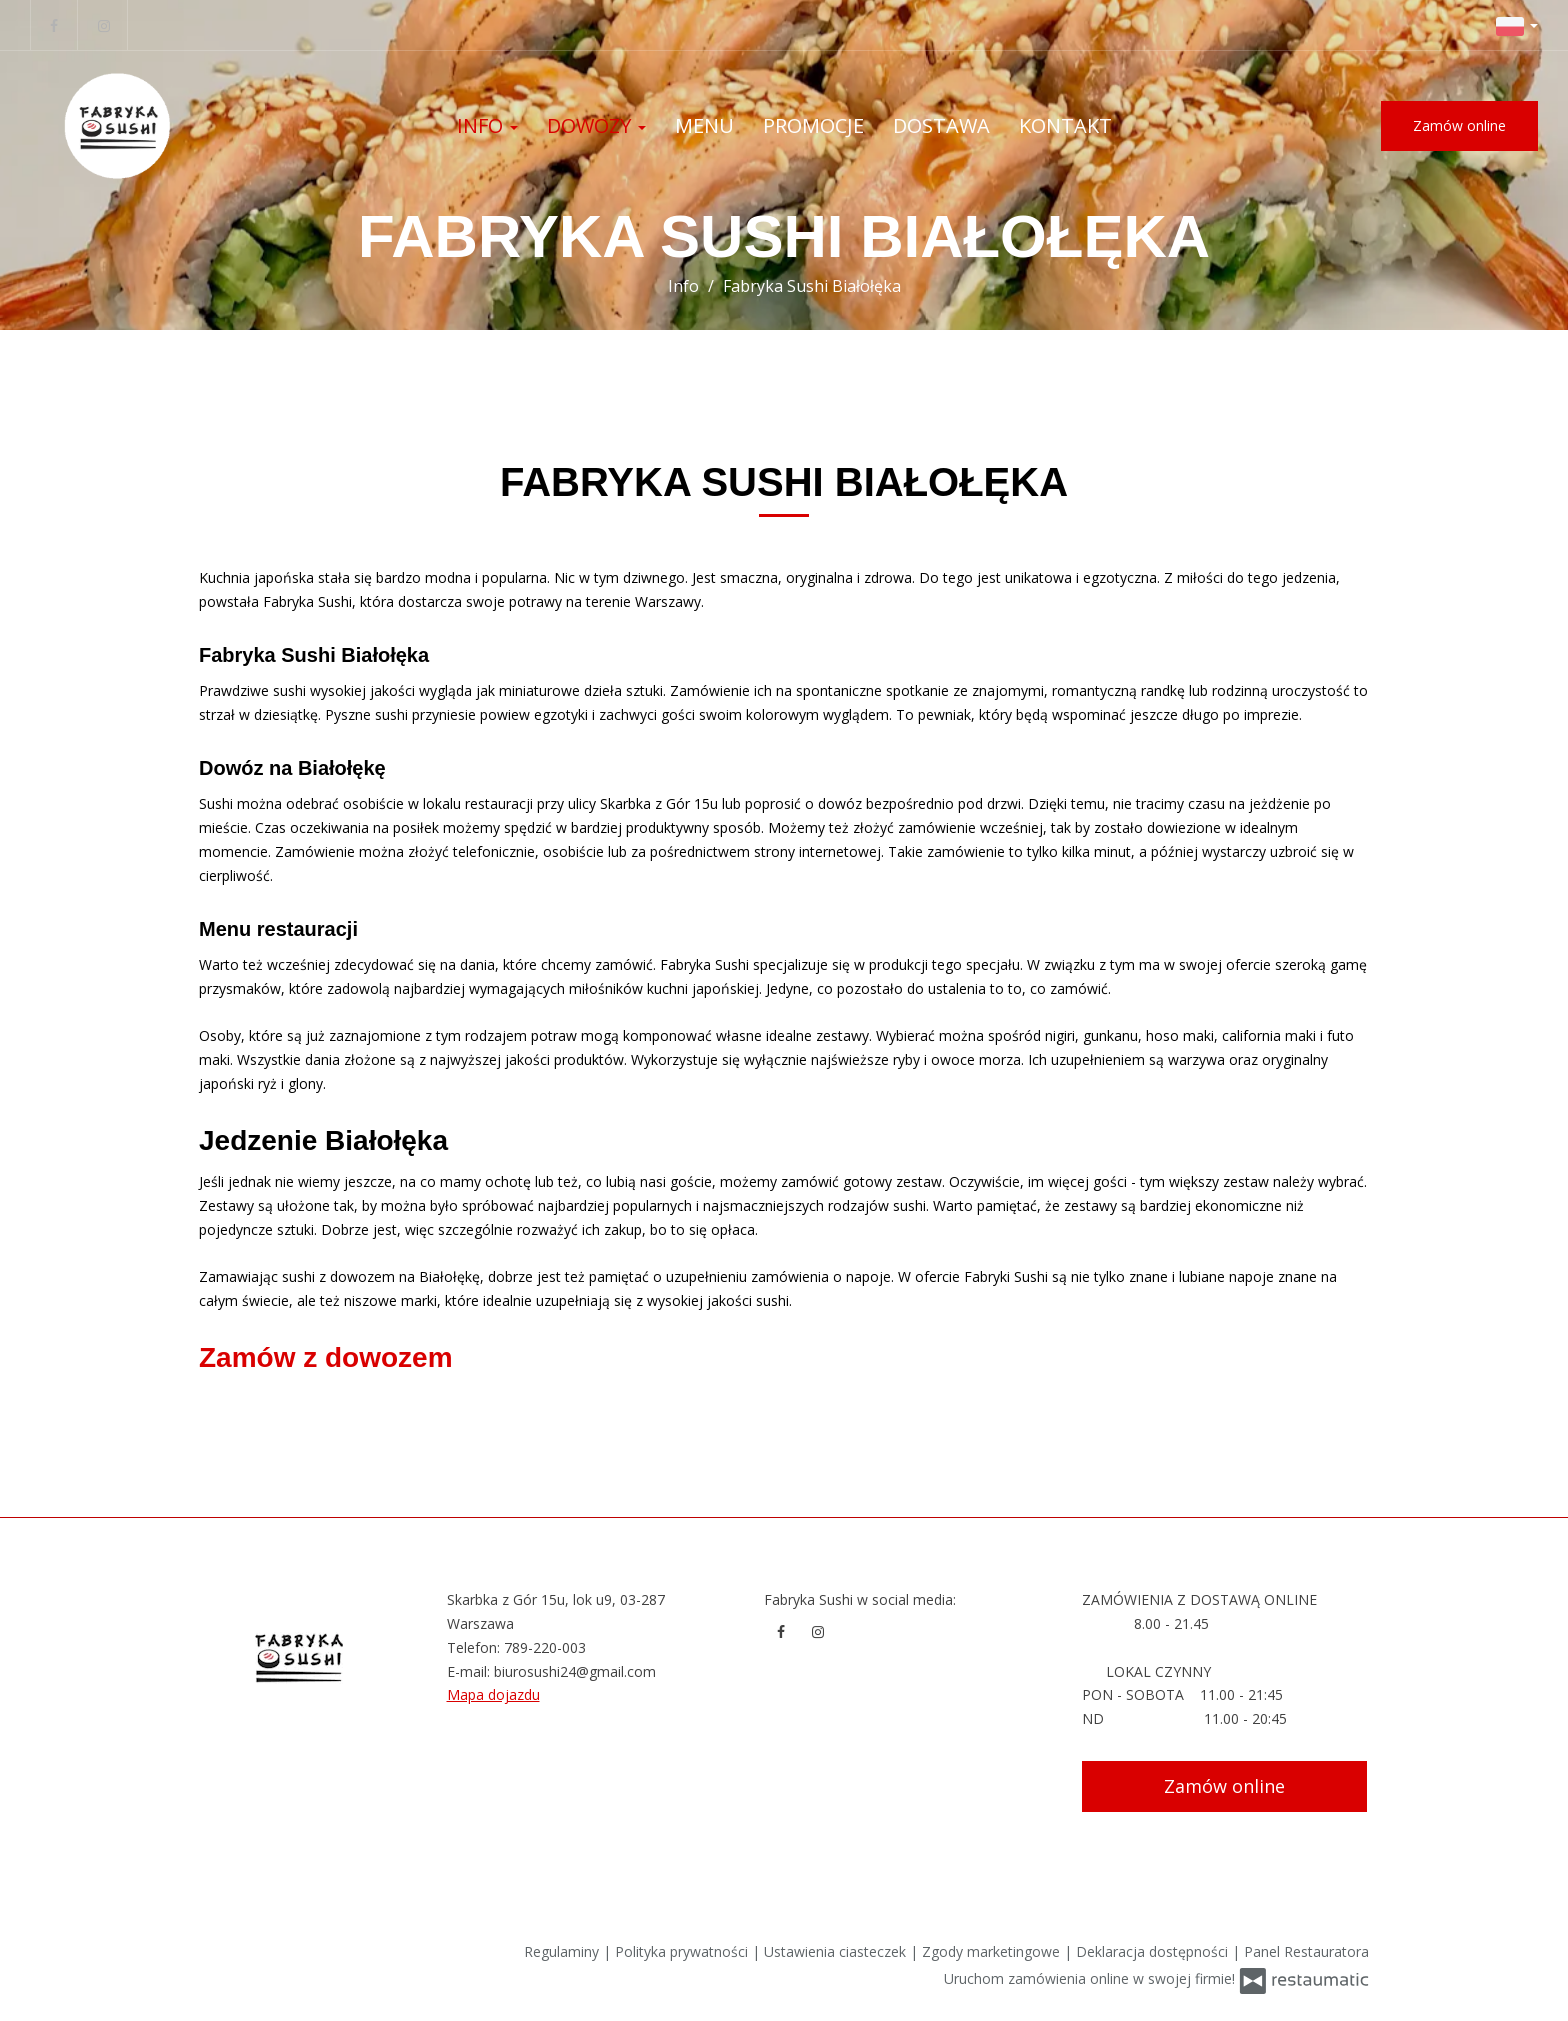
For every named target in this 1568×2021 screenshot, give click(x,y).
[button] (1517, 25)
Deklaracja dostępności (1154, 1951)
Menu (704, 125)
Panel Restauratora (1306, 1951)
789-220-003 (545, 1647)
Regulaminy (563, 1951)
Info (487, 125)
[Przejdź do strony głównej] (160, 126)
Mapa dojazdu (493, 1694)
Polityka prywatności (683, 1951)
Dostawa (941, 125)
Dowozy (596, 125)
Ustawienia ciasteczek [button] (837, 1951)
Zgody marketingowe (993, 1951)
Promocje (813, 125)
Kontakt (1065, 125)
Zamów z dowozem (326, 1357)
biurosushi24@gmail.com (575, 1671)
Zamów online (1459, 125)
